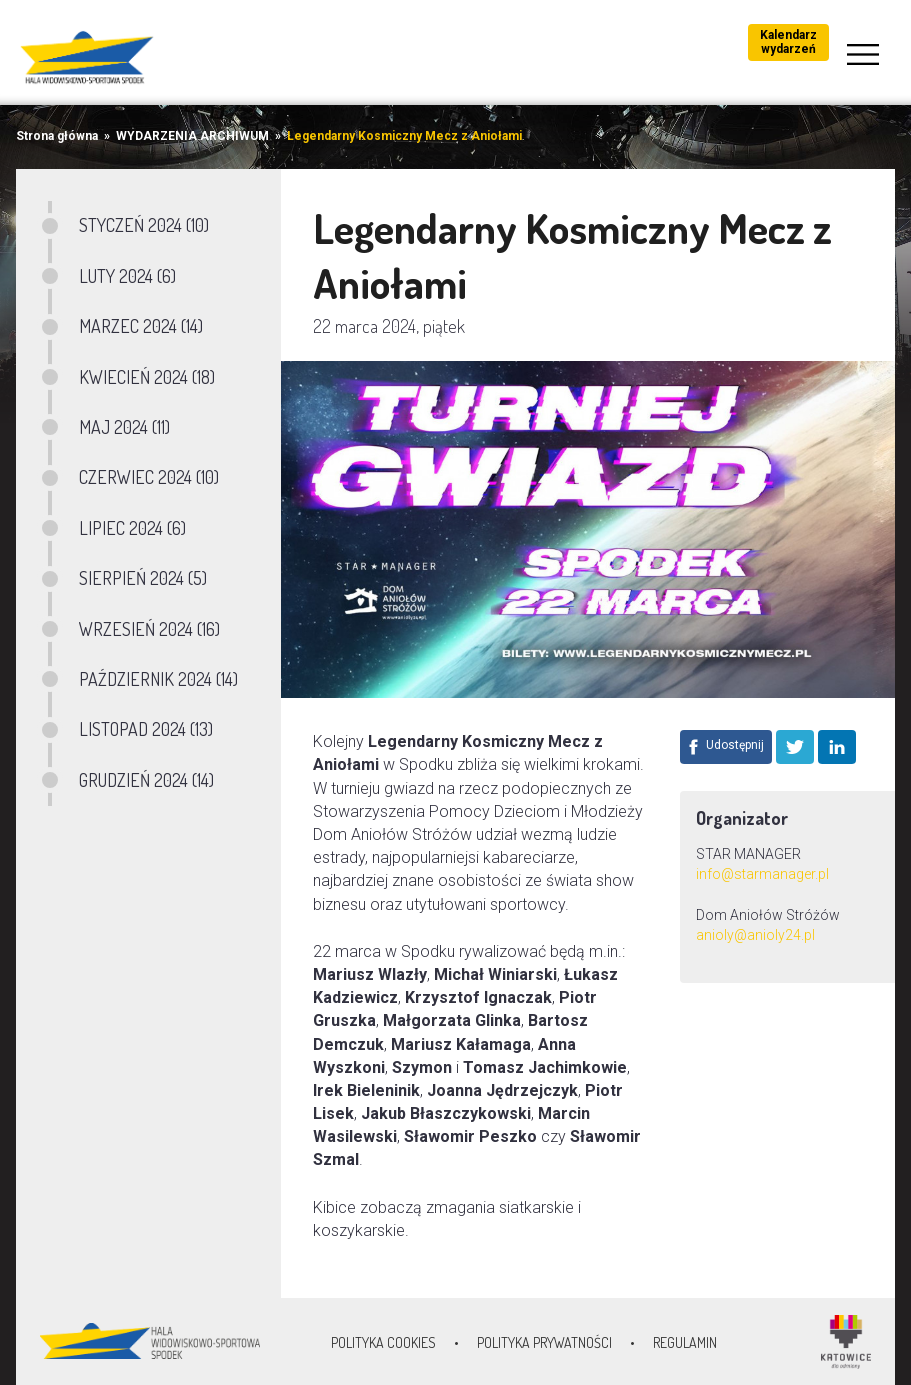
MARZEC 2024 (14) (141, 326)
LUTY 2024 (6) (127, 276)
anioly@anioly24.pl (757, 935)
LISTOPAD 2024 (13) (146, 729)
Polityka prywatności (544, 1342)
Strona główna (57, 136)
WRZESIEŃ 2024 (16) (149, 629)
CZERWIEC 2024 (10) (149, 477)
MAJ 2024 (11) (124, 427)
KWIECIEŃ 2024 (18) (147, 377)
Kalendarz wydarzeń (788, 42)
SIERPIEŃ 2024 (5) (143, 578)
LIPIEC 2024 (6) (132, 528)
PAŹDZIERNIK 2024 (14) (158, 679)
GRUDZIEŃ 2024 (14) (146, 780)
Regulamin (685, 1342)
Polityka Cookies (383, 1342)
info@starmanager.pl (762, 874)
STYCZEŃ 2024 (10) (144, 225)
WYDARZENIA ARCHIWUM (192, 136)
